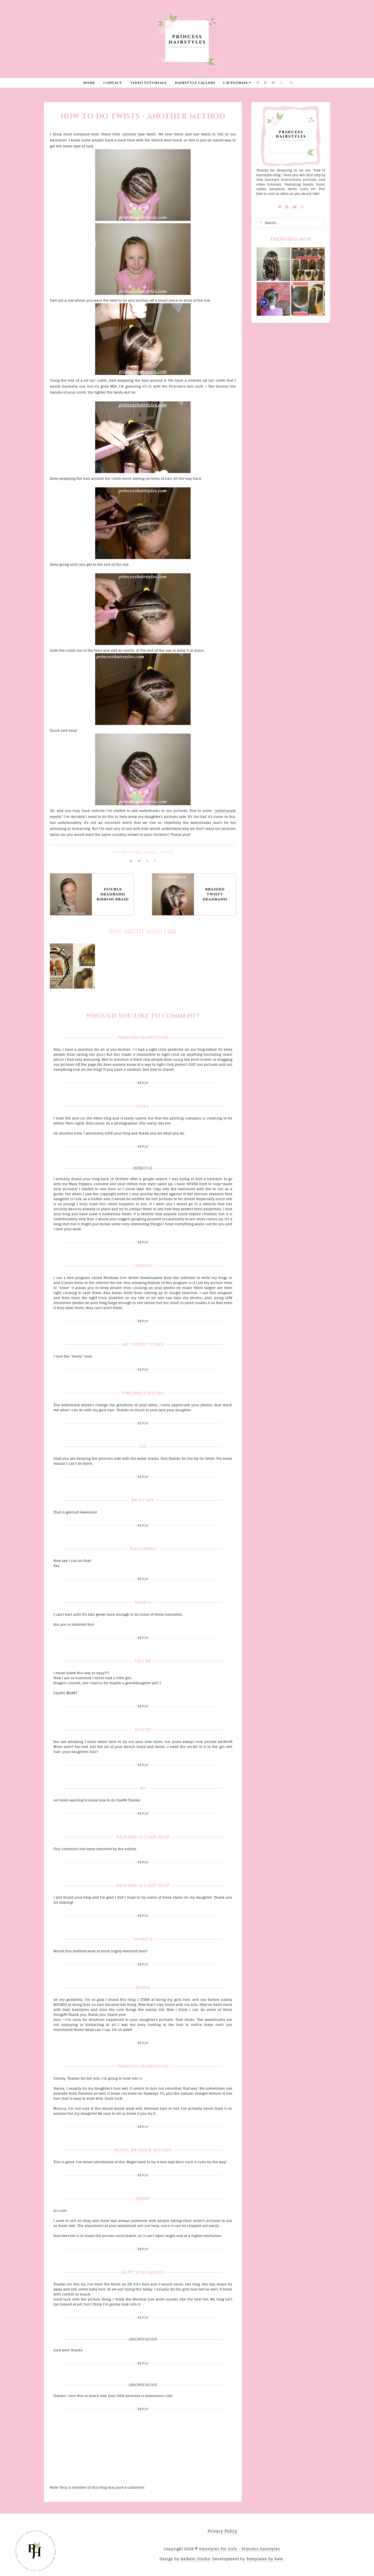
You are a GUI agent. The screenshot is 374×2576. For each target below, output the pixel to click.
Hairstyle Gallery (195, 83)
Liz (143, 1446)
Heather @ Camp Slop (143, 1837)
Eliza (142, 1106)
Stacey (143, 1729)
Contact (112, 83)
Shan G (143, 1602)
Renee (143, 1987)
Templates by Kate (264, 2559)
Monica (142, 1939)
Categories (235, 83)
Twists (166, 852)
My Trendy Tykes (143, 1344)
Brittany (142, 1500)
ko (143, 1788)
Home (89, 83)
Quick (150, 852)
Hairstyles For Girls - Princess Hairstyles (239, 2549)
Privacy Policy (222, 2531)
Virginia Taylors (143, 1393)
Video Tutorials (148, 83)
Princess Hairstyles (143, 1037)
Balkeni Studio (195, 2559)
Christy (143, 1265)
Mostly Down (126, 852)
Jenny (143, 2198)
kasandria (143, 1548)
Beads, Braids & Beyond (143, 2150)
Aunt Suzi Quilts (143, 2272)
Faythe (143, 1661)
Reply (143, 1083)
